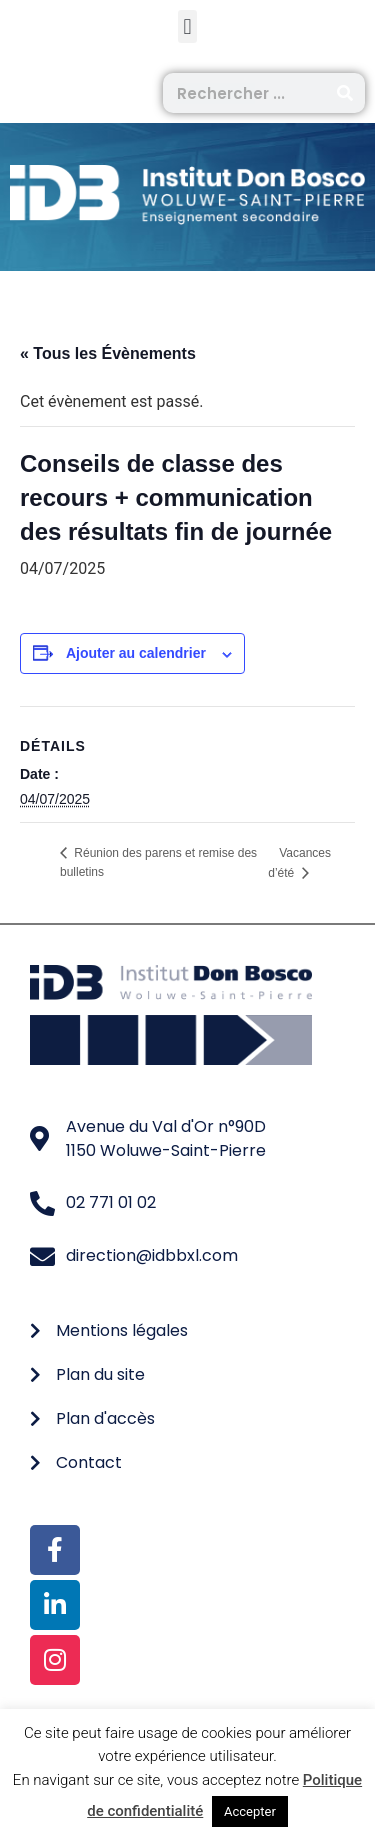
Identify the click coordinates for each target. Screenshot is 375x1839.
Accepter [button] (250, 1811)
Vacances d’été (299, 863)
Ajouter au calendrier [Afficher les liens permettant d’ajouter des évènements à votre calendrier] (136, 653)
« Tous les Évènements (108, 353)
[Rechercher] (345, 93)
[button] (187, 26)
